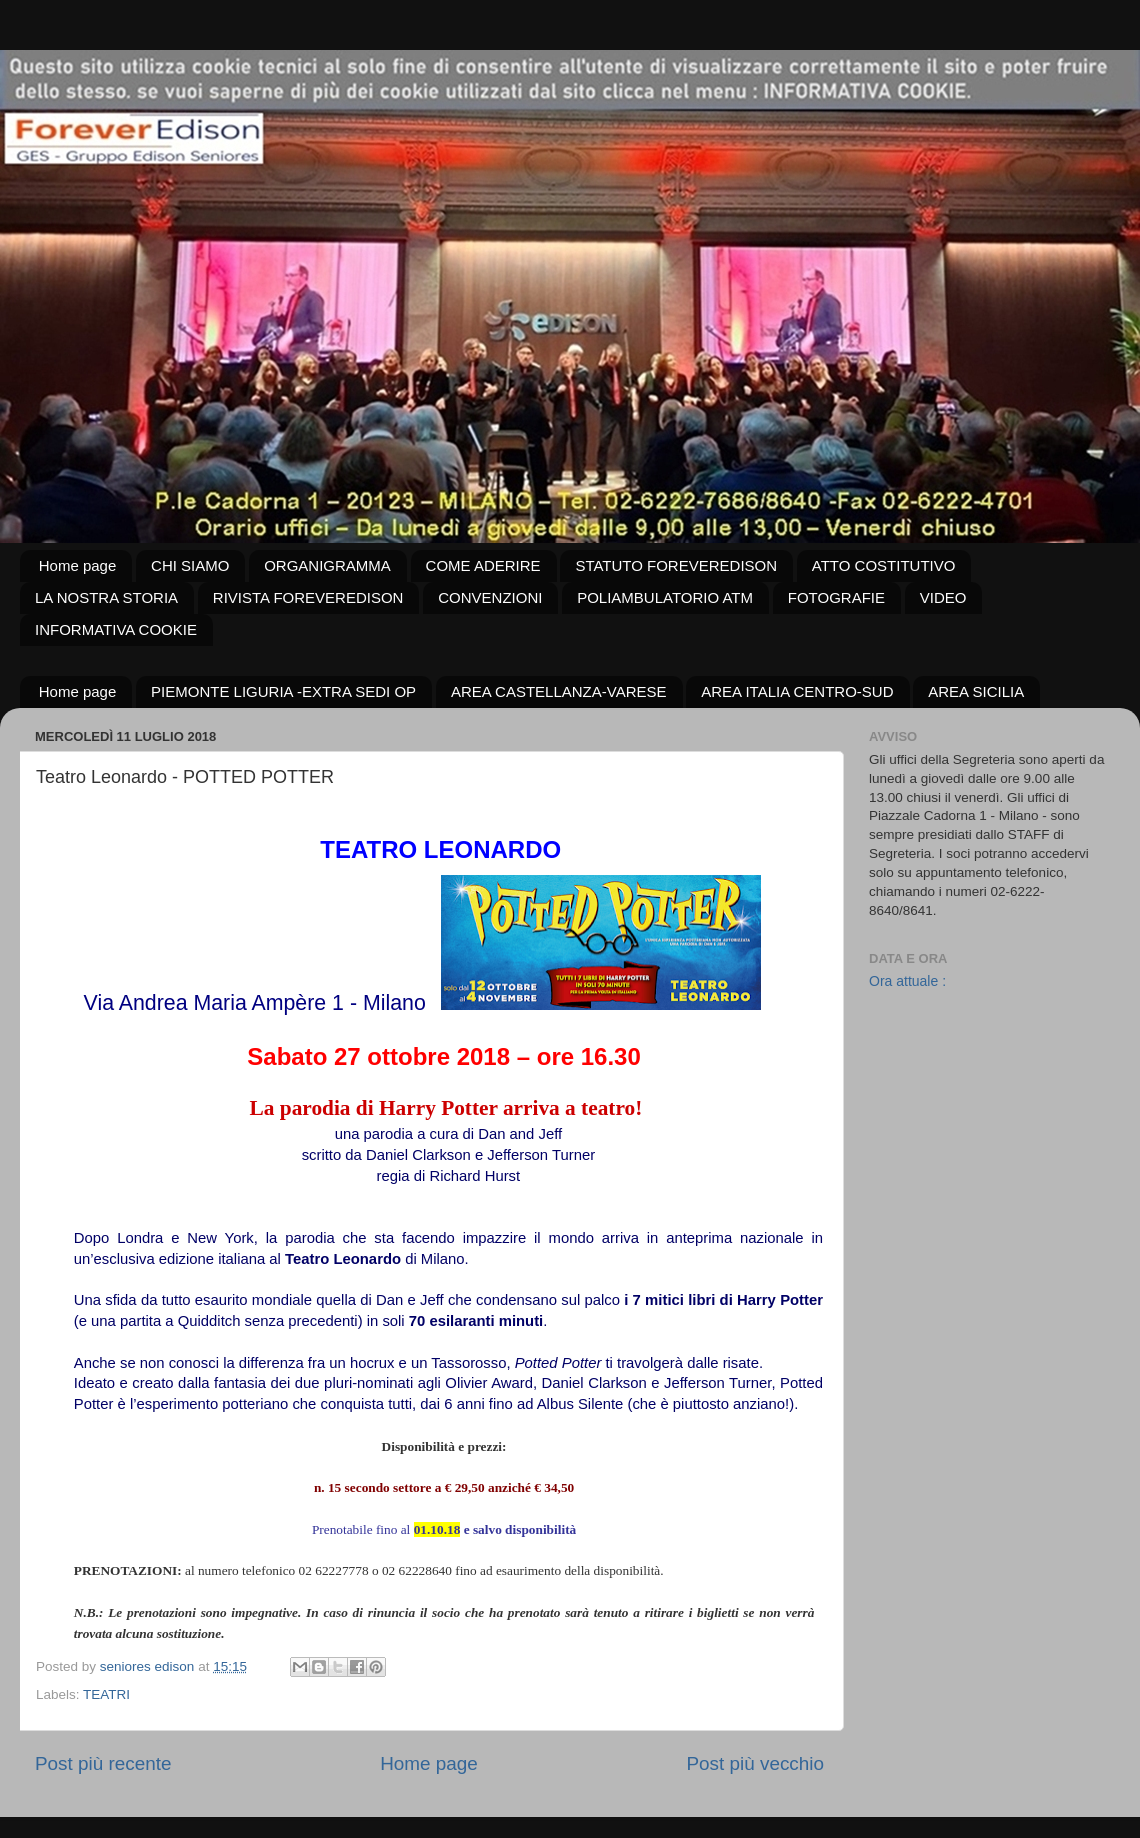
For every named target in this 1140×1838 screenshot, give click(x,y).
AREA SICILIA (976, 691)
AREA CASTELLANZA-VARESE (559, 691)
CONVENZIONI (490, 597)
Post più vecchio (755, 1763)
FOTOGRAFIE (836, 597)
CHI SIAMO (190, 565)
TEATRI (106, 1694)
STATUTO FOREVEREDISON (676, 565)
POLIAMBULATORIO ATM (665, 597)
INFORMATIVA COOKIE (116, 629)
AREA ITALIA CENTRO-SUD (797, 691)
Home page (78, 565)
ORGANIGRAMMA (327, 565)
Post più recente (103, 1763)
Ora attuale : (907, 981)
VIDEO (943, 597)
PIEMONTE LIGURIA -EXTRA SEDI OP (283, 691)
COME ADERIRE (483, 565)
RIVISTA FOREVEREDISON (308, 597)
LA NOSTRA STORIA (106, 597)
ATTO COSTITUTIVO (884, 565)
